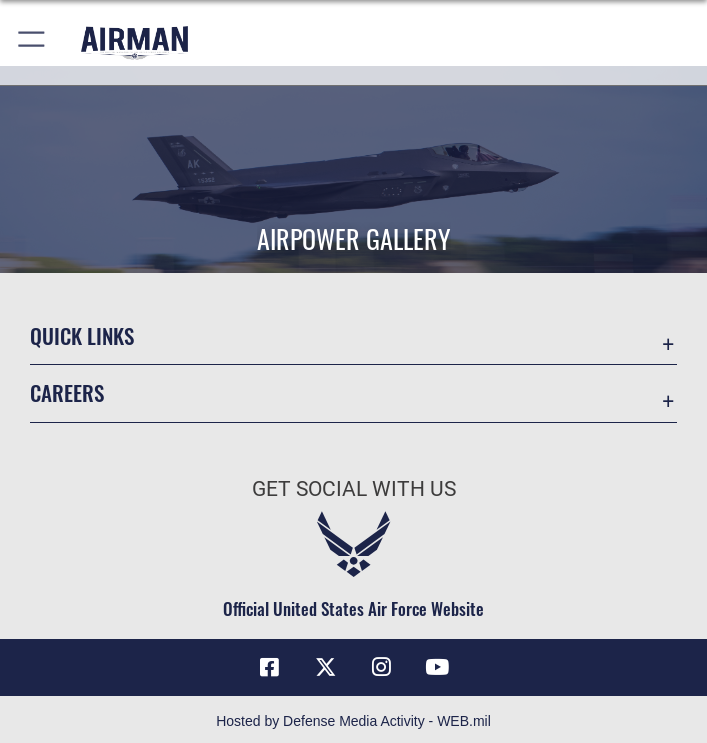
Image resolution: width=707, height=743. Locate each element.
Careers (67, 392)
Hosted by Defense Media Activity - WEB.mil (353, 721)
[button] (32, 42)
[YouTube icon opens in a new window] (437, 667)
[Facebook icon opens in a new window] (270, 667)
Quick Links (82, 335)
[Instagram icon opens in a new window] (381, 667)
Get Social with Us (354, 489)
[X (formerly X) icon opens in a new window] (326, 667)
